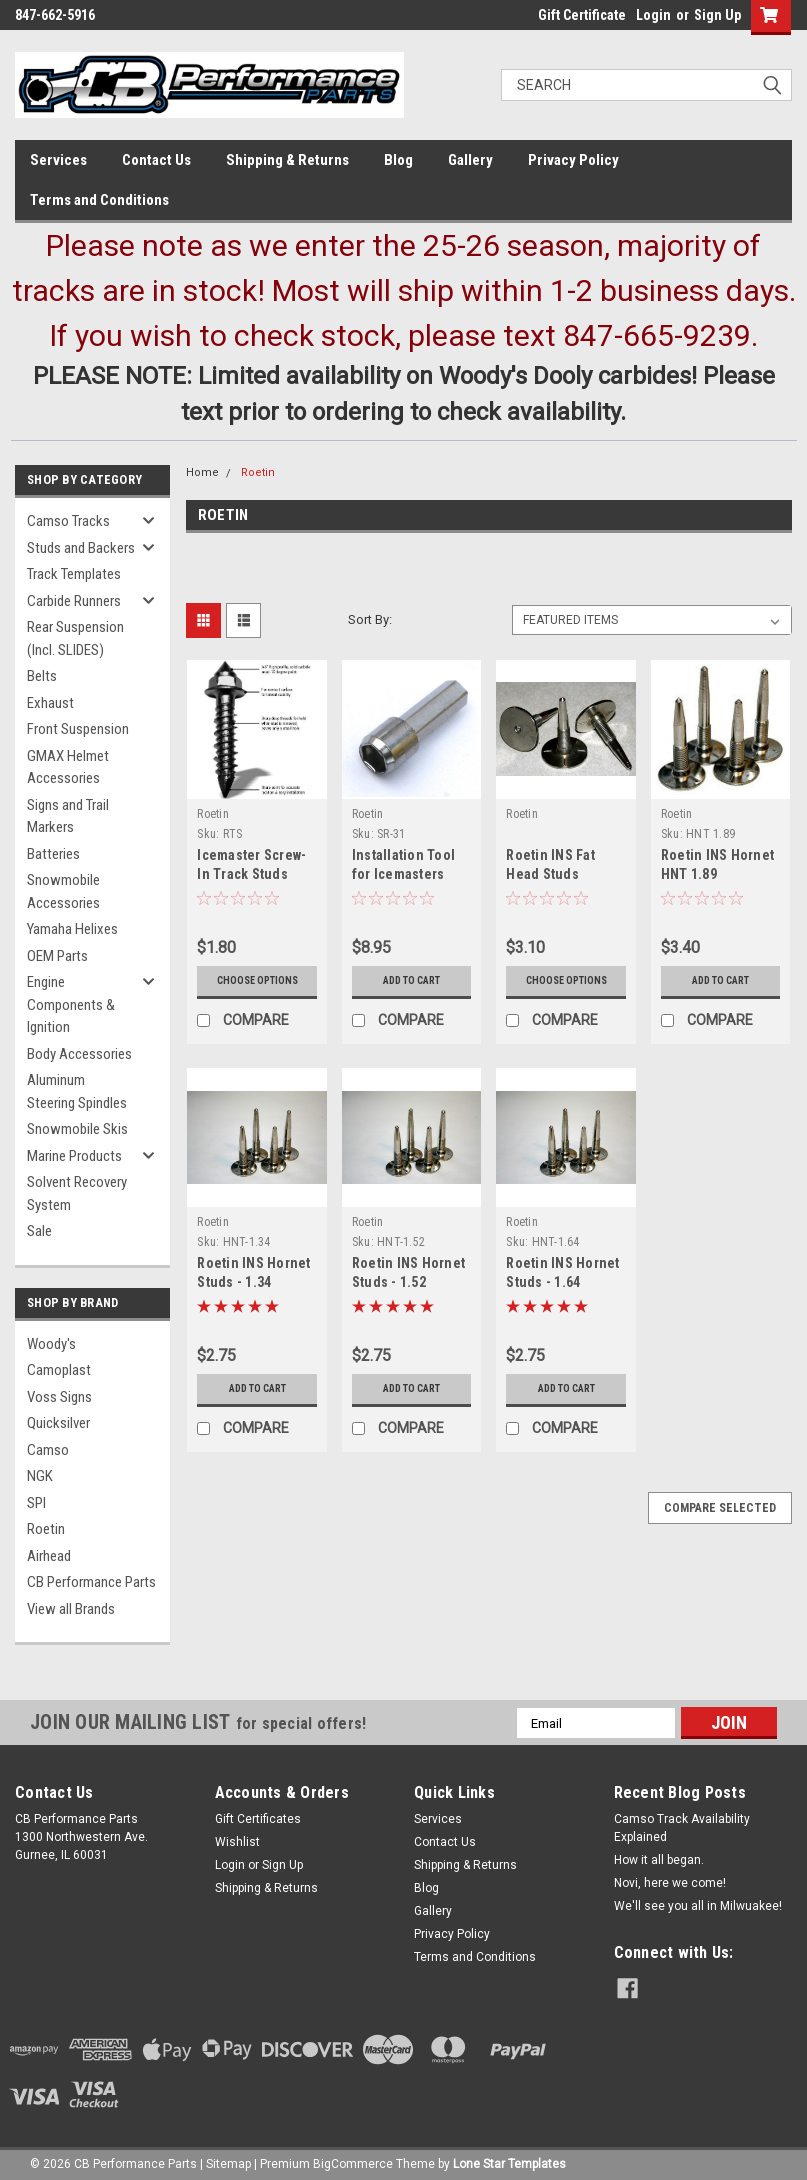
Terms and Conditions (99, 200)
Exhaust (50, 703)
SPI (36, 1503)
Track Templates (74, 574)
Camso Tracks (68, 521)
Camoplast (59, 1370)
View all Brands (71, 1609)
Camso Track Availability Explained (682, 1828)
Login (653, 15)
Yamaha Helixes (72, 929)
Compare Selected (720, 1508)
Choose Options (257, 980)
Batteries (53, 854)
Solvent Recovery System (77, 1193)
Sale (39, 1231)
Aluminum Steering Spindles (77, 1091)
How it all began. (659, 1860)
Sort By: (370, 619)
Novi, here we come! (670, 1883)
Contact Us (156, 160)
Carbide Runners (74, 601)
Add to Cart (411, 980)
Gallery (470, 160)
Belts (42, 676)
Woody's (51, 1344)
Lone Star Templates (509, 2160)
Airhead (49, 1556)
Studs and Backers (81, 548)
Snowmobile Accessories (63, 891)
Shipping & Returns (287, 160)
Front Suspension (78, 729)
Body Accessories (79, 1054)
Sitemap (228, 2160)
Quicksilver (58, 1423)
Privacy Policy (573, 160)
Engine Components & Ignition (71, 1004)
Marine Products (74, 1156)
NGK (40, 1476)
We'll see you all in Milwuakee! (698, 1906)
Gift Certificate (582, 15)
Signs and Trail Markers (68, 816)
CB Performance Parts (91, 1582)
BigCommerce (353, 2160)
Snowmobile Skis (77, 1129)
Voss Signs (59, 1397)
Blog (398, 160)
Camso (48, 1450)
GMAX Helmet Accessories (68, 767)
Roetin (46, 1529)
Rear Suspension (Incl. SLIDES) (75, 638)
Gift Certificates (258, 1819)
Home (202, 472)
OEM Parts (57, 956)
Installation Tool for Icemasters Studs (403, 874)
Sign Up (717, 15)
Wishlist (237, 1842)
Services (58, 160)
